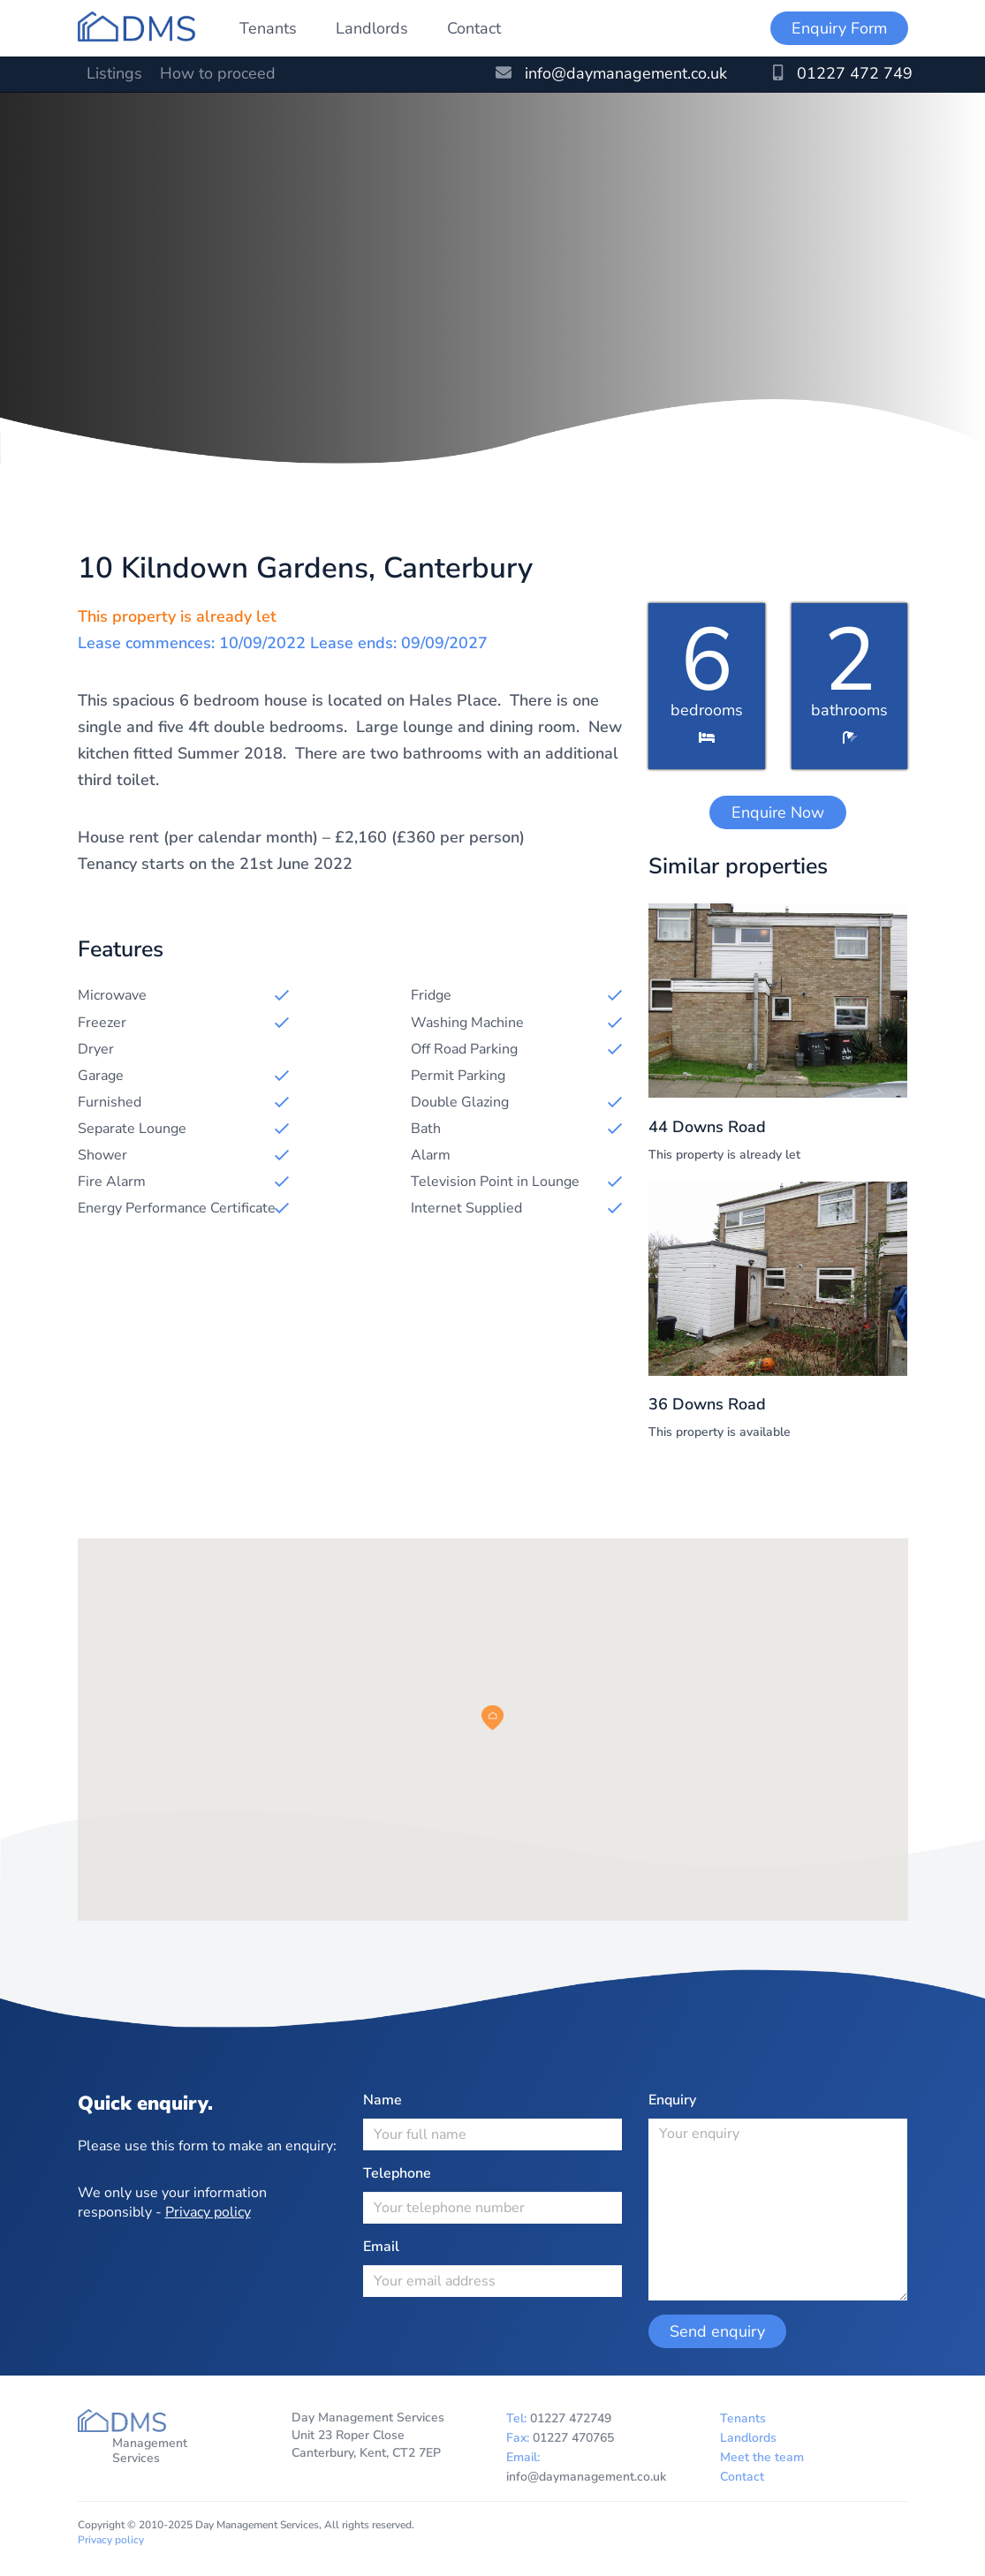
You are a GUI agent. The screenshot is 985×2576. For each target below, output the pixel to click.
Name (382, 2100)
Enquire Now (777, 812)
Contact (474, 28)
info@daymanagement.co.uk (611, 73)
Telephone (397, 2173)
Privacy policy (208, 2212)
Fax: (560, 2437)
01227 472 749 (842, 73)
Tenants (268, 28)
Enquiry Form (839, 28)
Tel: (558, 2418)
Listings (114, 73)
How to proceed (218, 73)
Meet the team (762, 2457)
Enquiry (672, 2100)
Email (381, 2246)
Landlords (372, 28)
